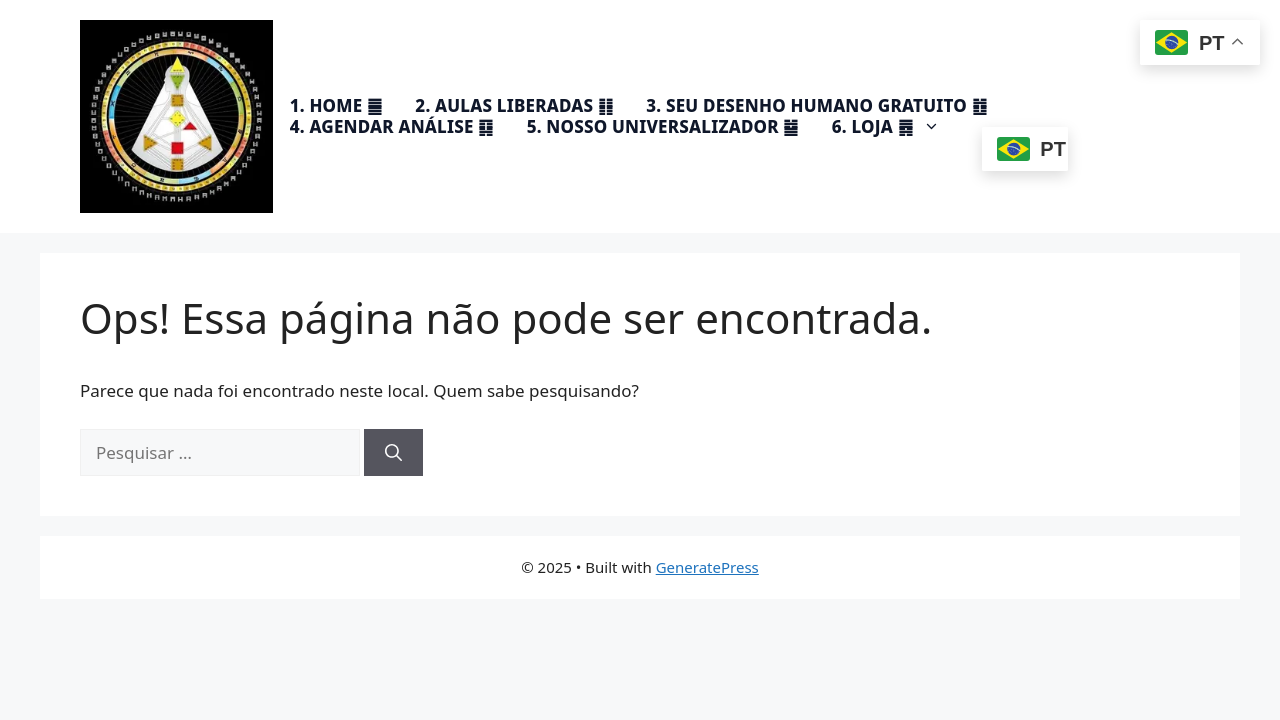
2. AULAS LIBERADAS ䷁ (514, 106)
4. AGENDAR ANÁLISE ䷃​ (392, 127)
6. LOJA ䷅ (896, 126)
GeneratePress (707, 567)
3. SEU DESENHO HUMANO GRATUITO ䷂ (816, 106)
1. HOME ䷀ (336, 106)
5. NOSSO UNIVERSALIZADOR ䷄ (663, 127)
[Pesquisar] (393, 453)
